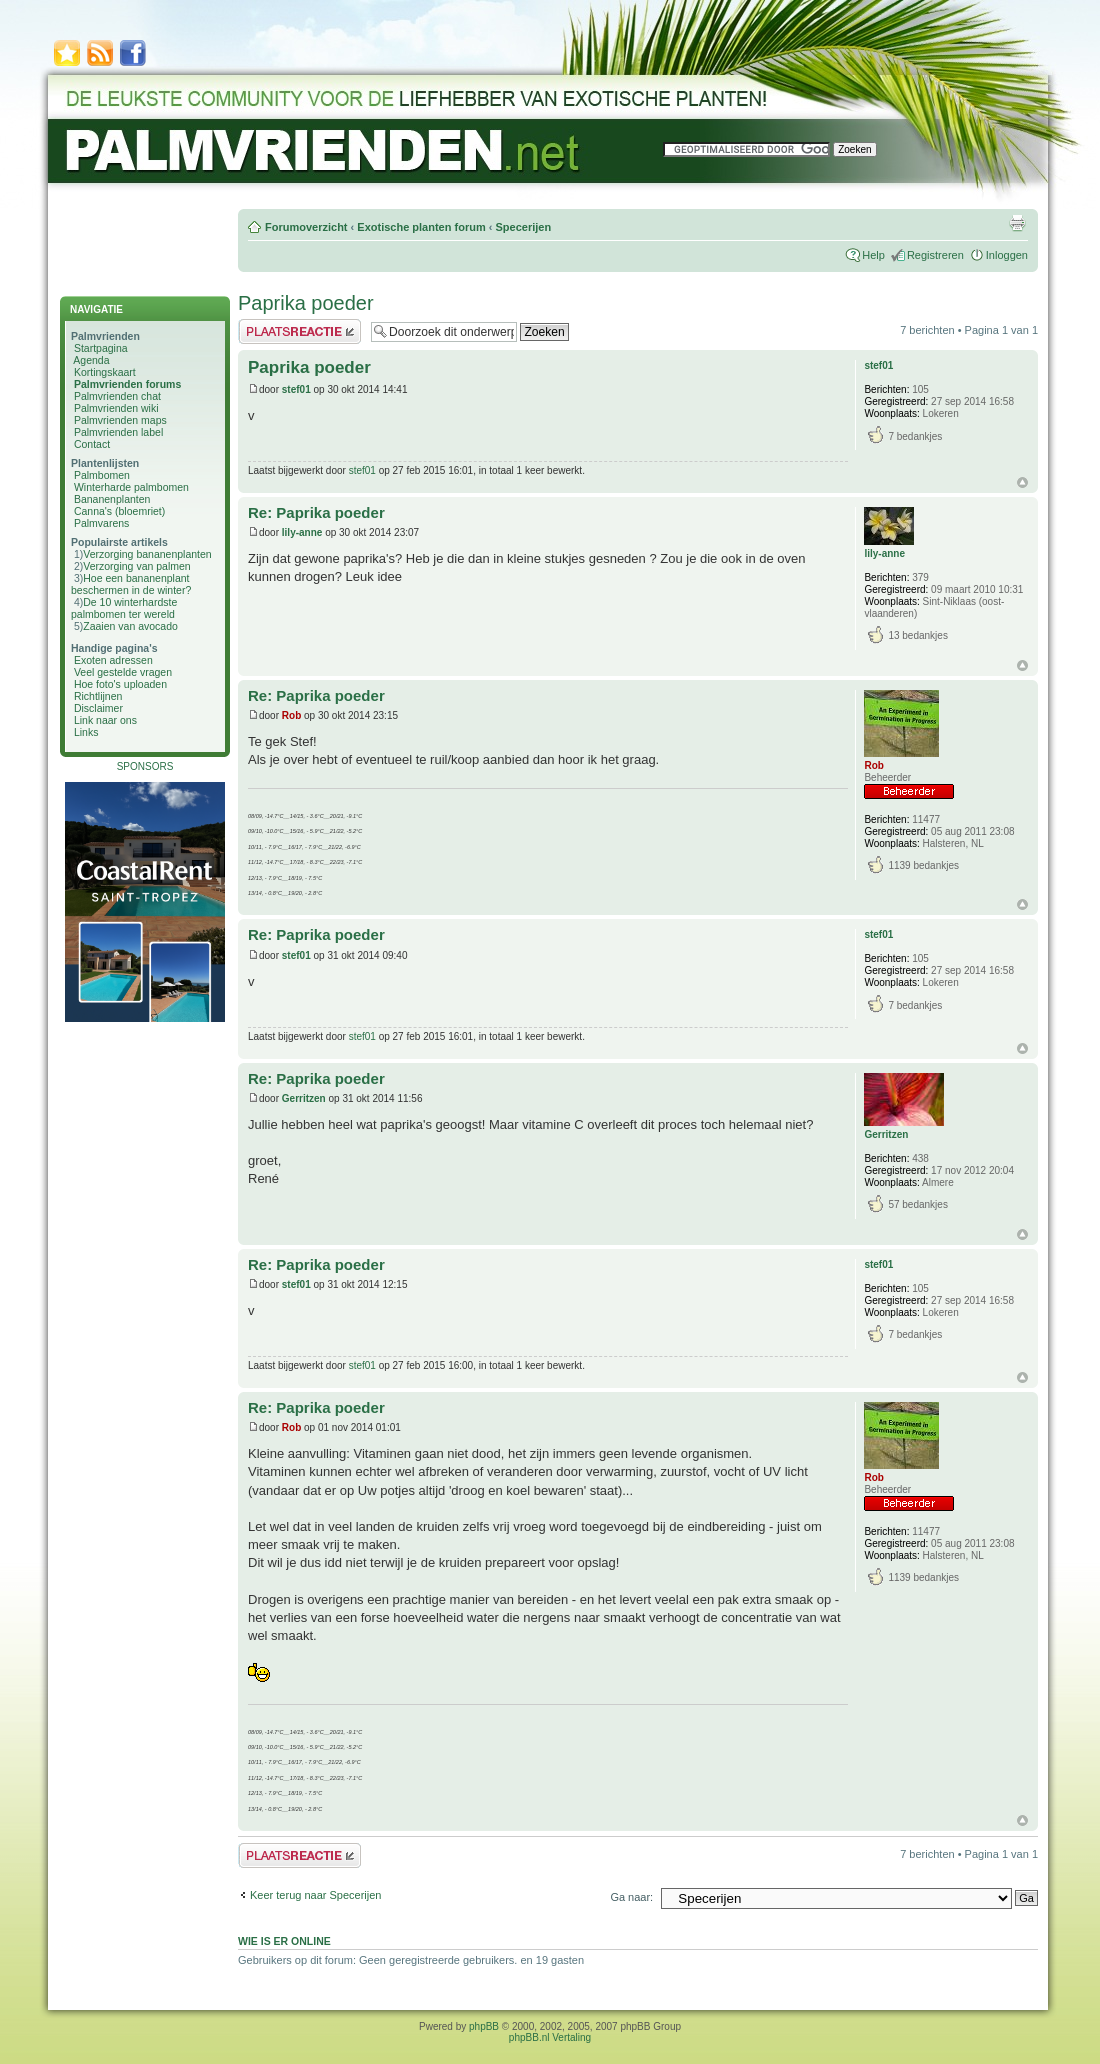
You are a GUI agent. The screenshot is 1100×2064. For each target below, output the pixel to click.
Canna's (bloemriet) (119, 511)
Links (86, 732)
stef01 (296, 389)
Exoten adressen (113, 660)
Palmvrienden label (118, 432)
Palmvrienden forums (127, 384)
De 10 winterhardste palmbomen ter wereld (124, 608)
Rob (291, 715)
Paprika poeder (306, 303)
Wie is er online (284, 1941)
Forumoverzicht (306, 227)
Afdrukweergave (1017, 223)
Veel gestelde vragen (123, 672)
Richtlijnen (98, 696)
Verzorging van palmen (136, 566)
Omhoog (1022, 482)
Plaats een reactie (299, 331)
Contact (92, 444)
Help (873, 255)
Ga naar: (631, 1897)
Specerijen (523, 227)
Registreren (935, 255)
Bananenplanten (112, 499)
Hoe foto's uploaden (120, 684)
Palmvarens (101, 523)
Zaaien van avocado (130, 626)
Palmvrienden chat (117, 396)
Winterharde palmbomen (131, 487)
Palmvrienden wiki (116, 408)
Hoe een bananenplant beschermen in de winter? (131, 584)
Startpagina (101, 348)
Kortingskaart (105, 372)
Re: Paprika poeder (316, 512)
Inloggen (1007, 255)
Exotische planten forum (421, 227)
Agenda (91, 360)
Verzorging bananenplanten (147, 554)
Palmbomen (102, 475)
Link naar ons (105, 720)
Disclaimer (98, 708)
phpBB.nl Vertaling (550, 2037)
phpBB (484, 2026)
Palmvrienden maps (120, 420)
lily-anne (302, 532)
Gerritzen (304, 1098)
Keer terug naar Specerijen (315, 1895)
